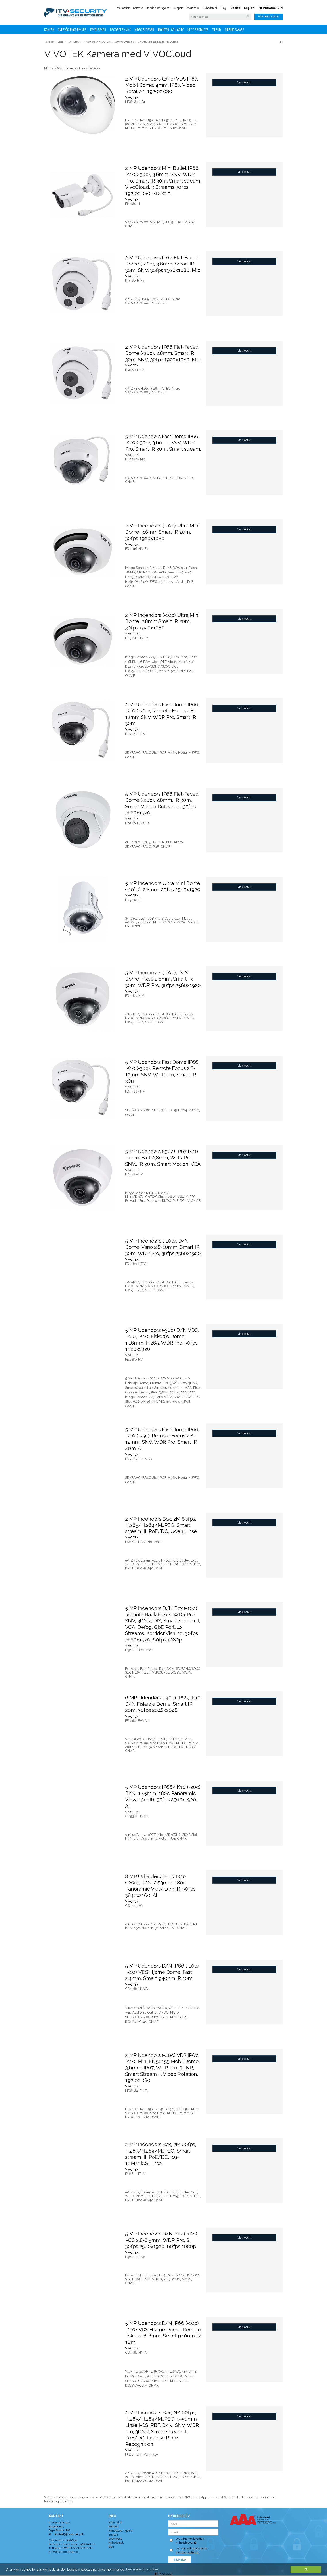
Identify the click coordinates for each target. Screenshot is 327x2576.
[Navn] (193, 2523)
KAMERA (49, 29)
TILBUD (216, 29)
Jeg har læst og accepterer (192, 2550)
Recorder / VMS (120, 29)
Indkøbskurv (271, 8)
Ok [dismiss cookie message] (306, 2569)
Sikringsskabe (234, 29)
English (249, 8)
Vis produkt (244, 82)
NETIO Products (197, 29)
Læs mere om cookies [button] (142, 2569)
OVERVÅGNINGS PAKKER (72, 29)
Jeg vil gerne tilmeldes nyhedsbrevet (196, 2540)
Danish (235, 8)
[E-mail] (193, 2532)
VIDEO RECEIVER (144, 29)
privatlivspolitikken (187, 2552)
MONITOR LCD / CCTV (171, 29)
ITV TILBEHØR (98, 29)
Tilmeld (179, 2559)
